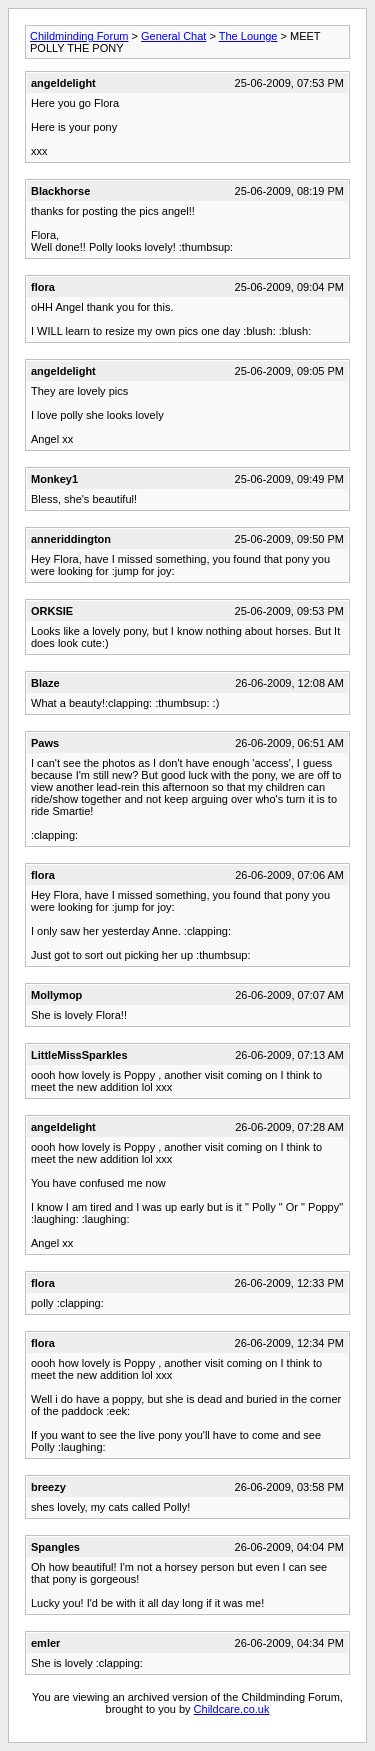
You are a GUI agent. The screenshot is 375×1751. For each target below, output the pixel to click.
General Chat (173, 36)
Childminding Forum (79, 36)
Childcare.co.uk (232, 1709)
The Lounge (248, 36)
